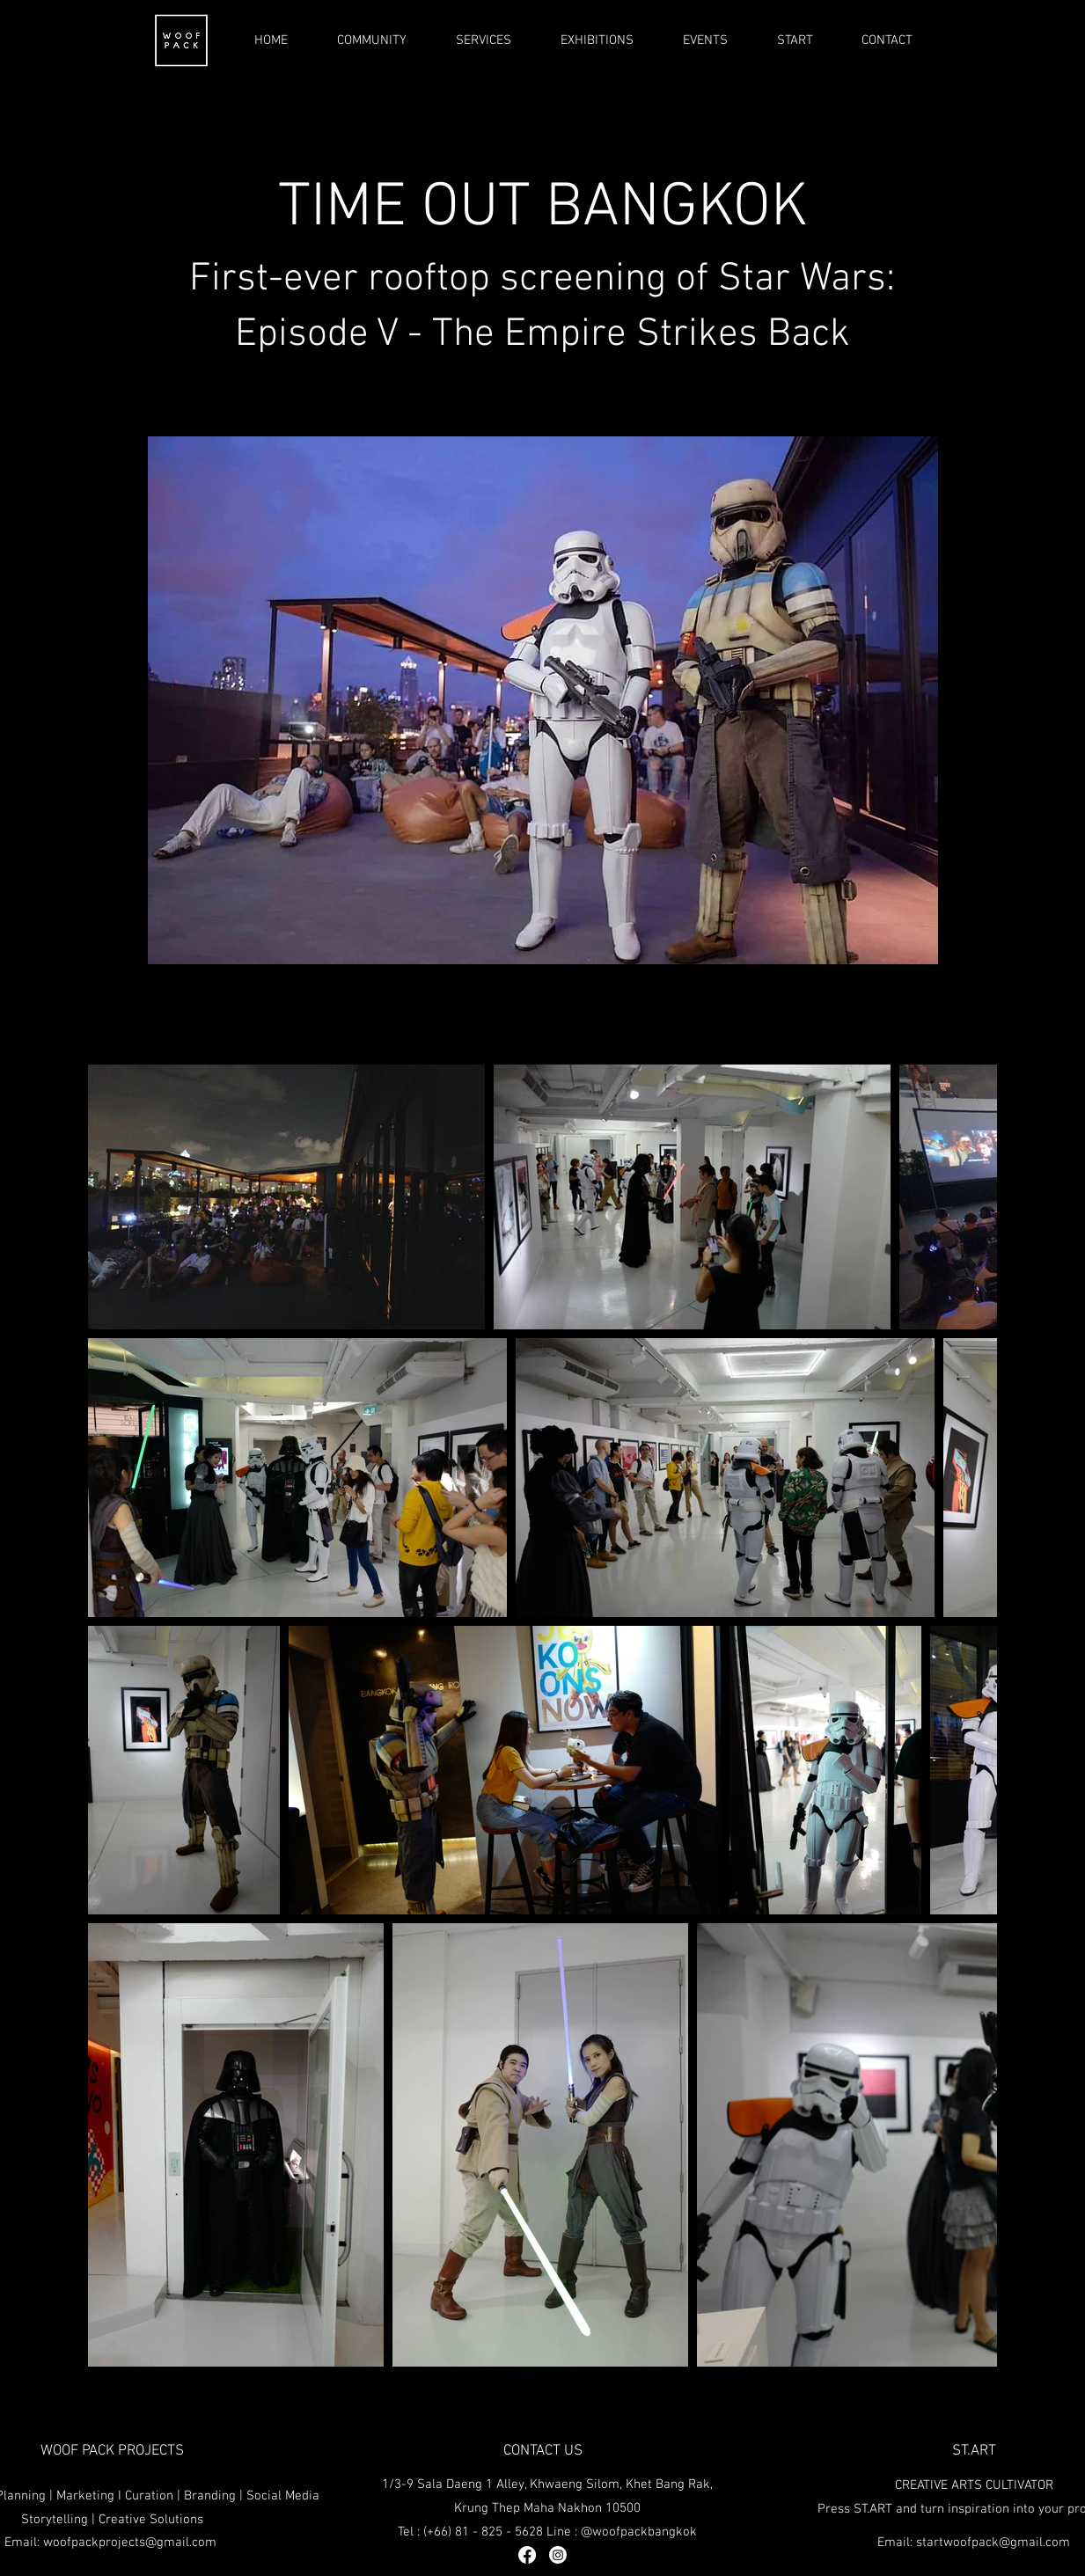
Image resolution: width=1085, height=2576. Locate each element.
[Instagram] (558, 2555)
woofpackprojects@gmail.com (129, 2542)
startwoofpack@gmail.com (993, 2542)
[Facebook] (527, 2555)
